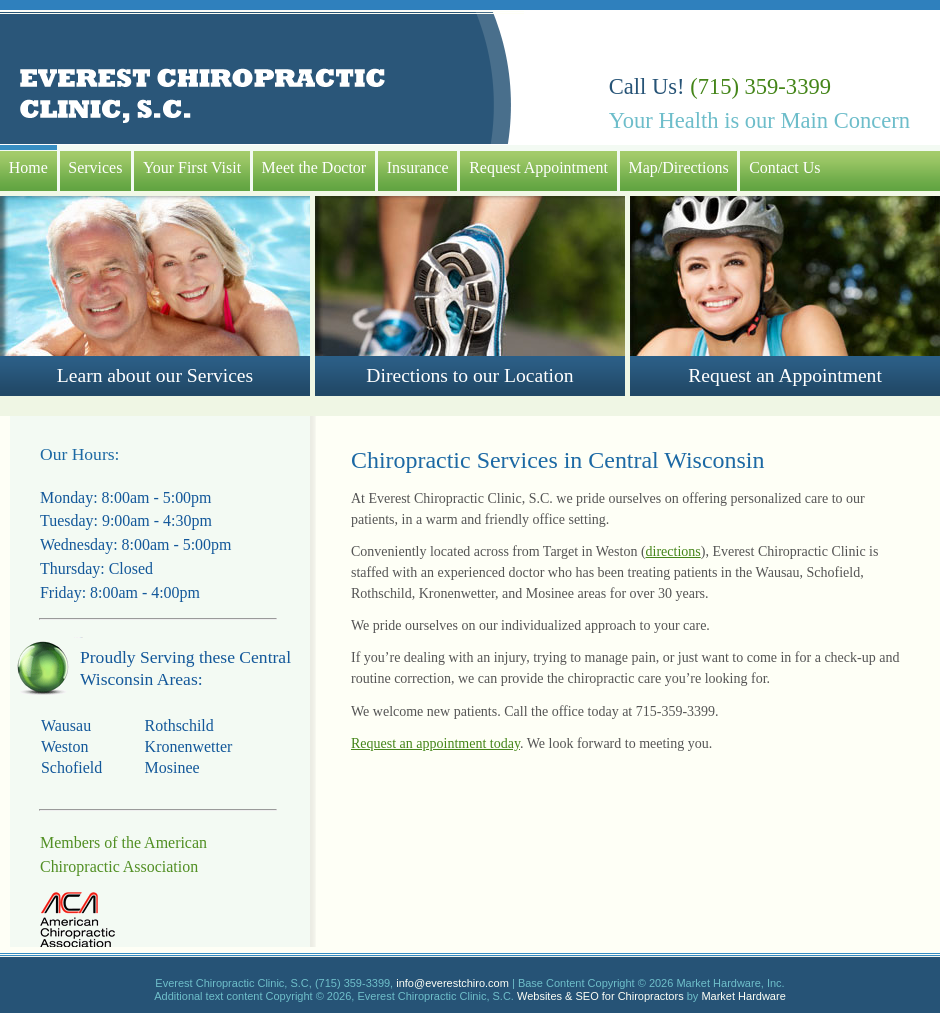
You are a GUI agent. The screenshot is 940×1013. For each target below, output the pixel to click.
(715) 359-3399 (760, 86)
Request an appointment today (435, 743)
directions (673, 551)
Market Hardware (743, 996)
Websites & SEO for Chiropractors (600, 996)
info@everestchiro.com (452, 983)
